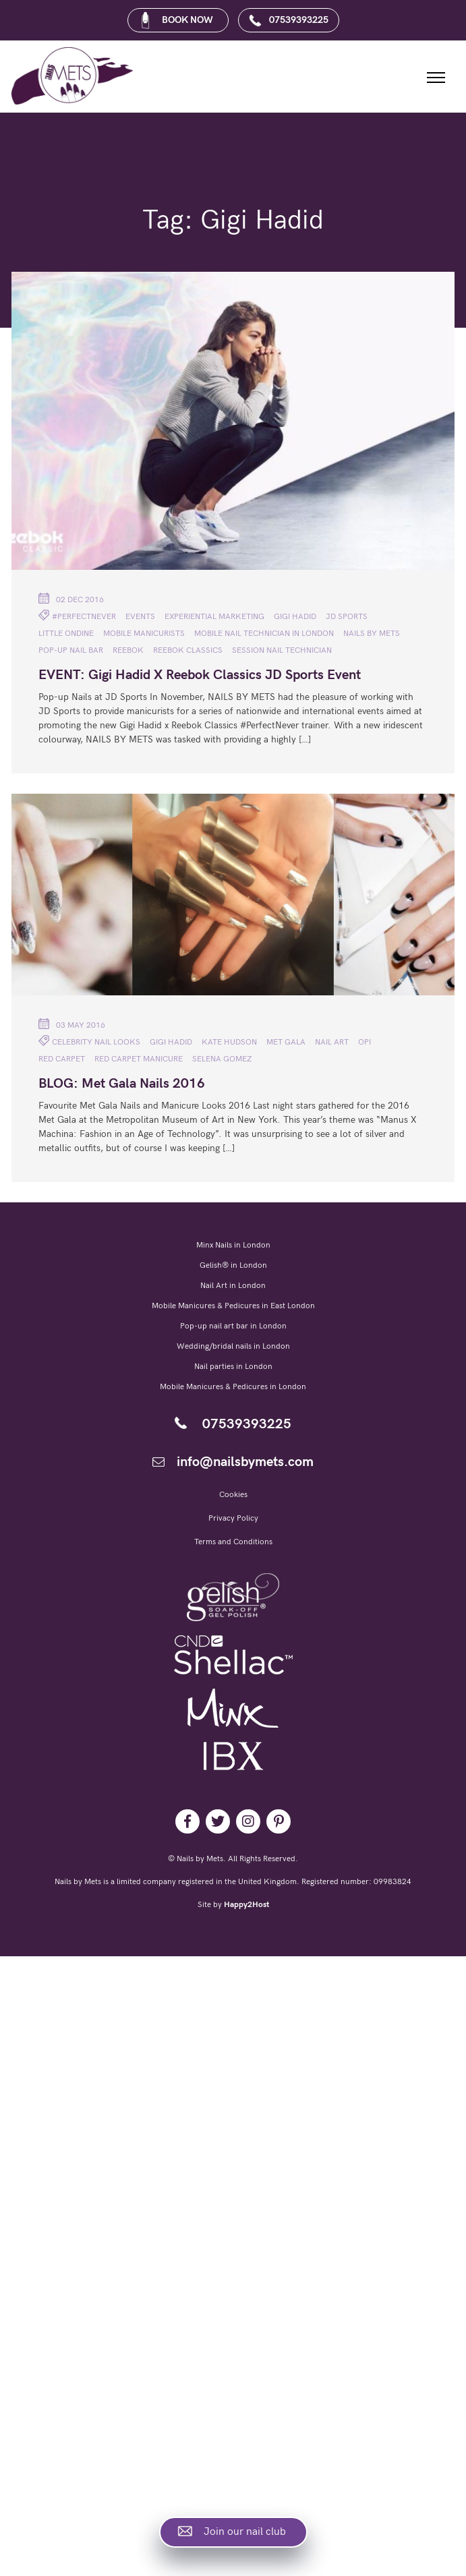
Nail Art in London (233, 1286)
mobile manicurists (144, 633)
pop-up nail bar (70, 650)
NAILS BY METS (371, 633)
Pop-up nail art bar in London (233, 1326)
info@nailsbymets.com (233, 1462)
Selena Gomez (222, 1059)
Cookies (233, 1495)
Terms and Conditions (233, 1542)
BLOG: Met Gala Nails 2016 (121, 1084)
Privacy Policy (233, 1518)
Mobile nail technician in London (264, 633)
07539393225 (288, 20)
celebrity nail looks (96, 1042)
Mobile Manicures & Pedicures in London (233, 1387)
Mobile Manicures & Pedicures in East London (233, 1306)
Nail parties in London (233, 1367)
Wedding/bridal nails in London (233, 1346)
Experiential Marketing (214, 617)
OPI (364, 1042)
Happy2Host (246, 1905)
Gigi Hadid (295, 617)
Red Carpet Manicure (138, 1059)
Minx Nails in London (233, 1245)
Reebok (128, 650)
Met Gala (285, 1042)
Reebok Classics (188, 650)
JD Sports (347, 617)
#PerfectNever (84, 617)
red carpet (61, 1059)
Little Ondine (66, 633)
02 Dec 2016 (71, 599)
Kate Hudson (229, 1042)
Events (140, 617)
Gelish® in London (233, 1265)
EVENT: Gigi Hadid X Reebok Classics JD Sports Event (199, 675)
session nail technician (282, 650)
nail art (332, 1042)
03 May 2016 (71, 1024)
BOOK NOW (176, 20)
